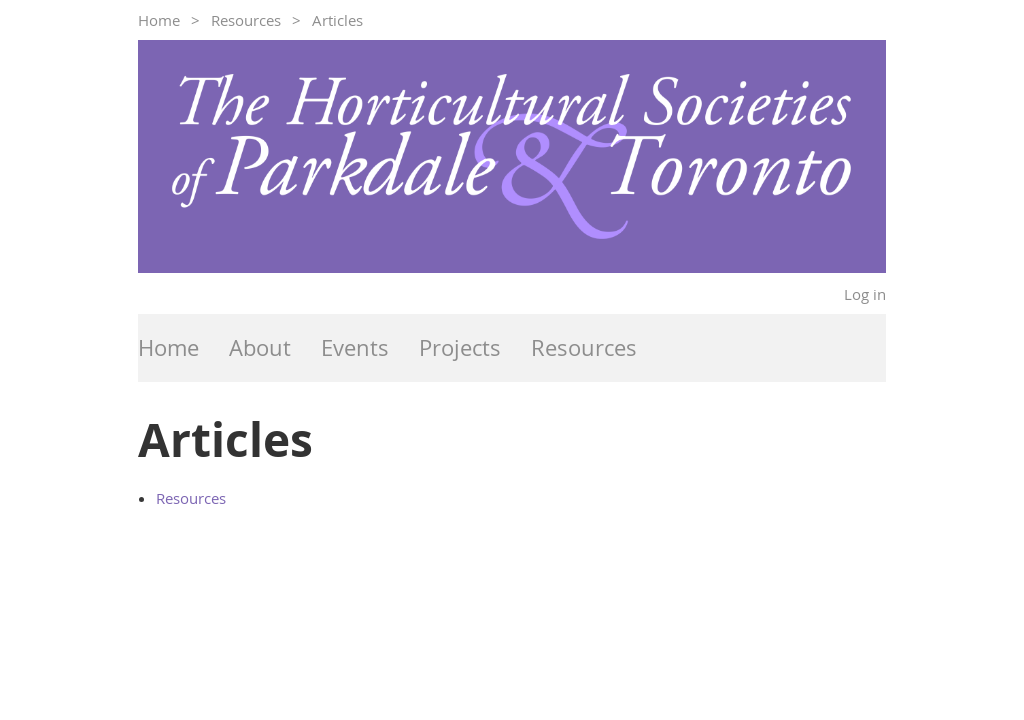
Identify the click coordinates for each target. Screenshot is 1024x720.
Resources (246, 20)
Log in (865, 294)
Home (159, 20)
